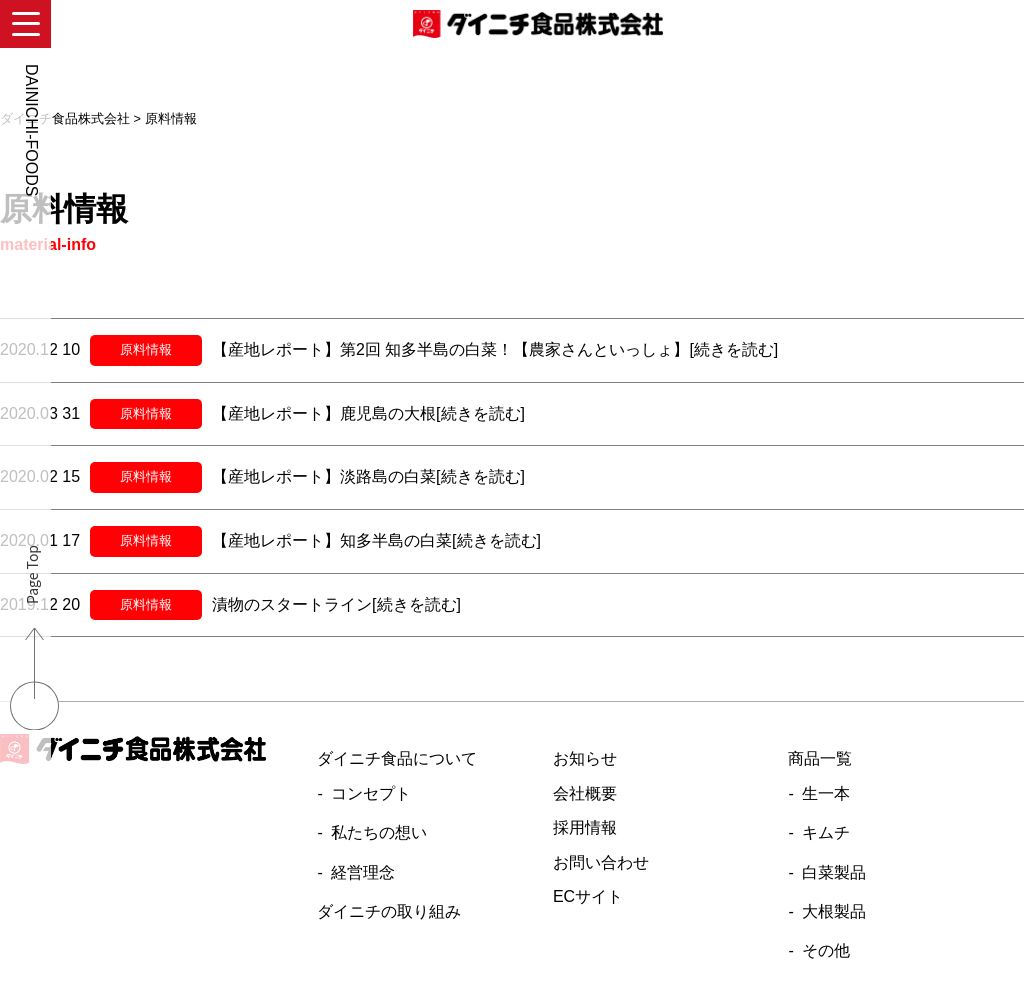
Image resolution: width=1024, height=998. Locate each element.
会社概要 (585, 793)
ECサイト (588, 896)
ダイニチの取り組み (389, 911)
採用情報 (585, 827)
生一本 (826, 793)
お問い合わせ (601, 862)
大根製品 (834, 911)
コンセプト (371, 793)
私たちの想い (379, 832)
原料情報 (146, 349)
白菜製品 (834, 872)
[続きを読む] (733, 349)
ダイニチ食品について (397, 758)
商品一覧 (820, 758)
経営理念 (363, 872)
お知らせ (585, 758)
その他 (826, 950)
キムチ (826, 832)
